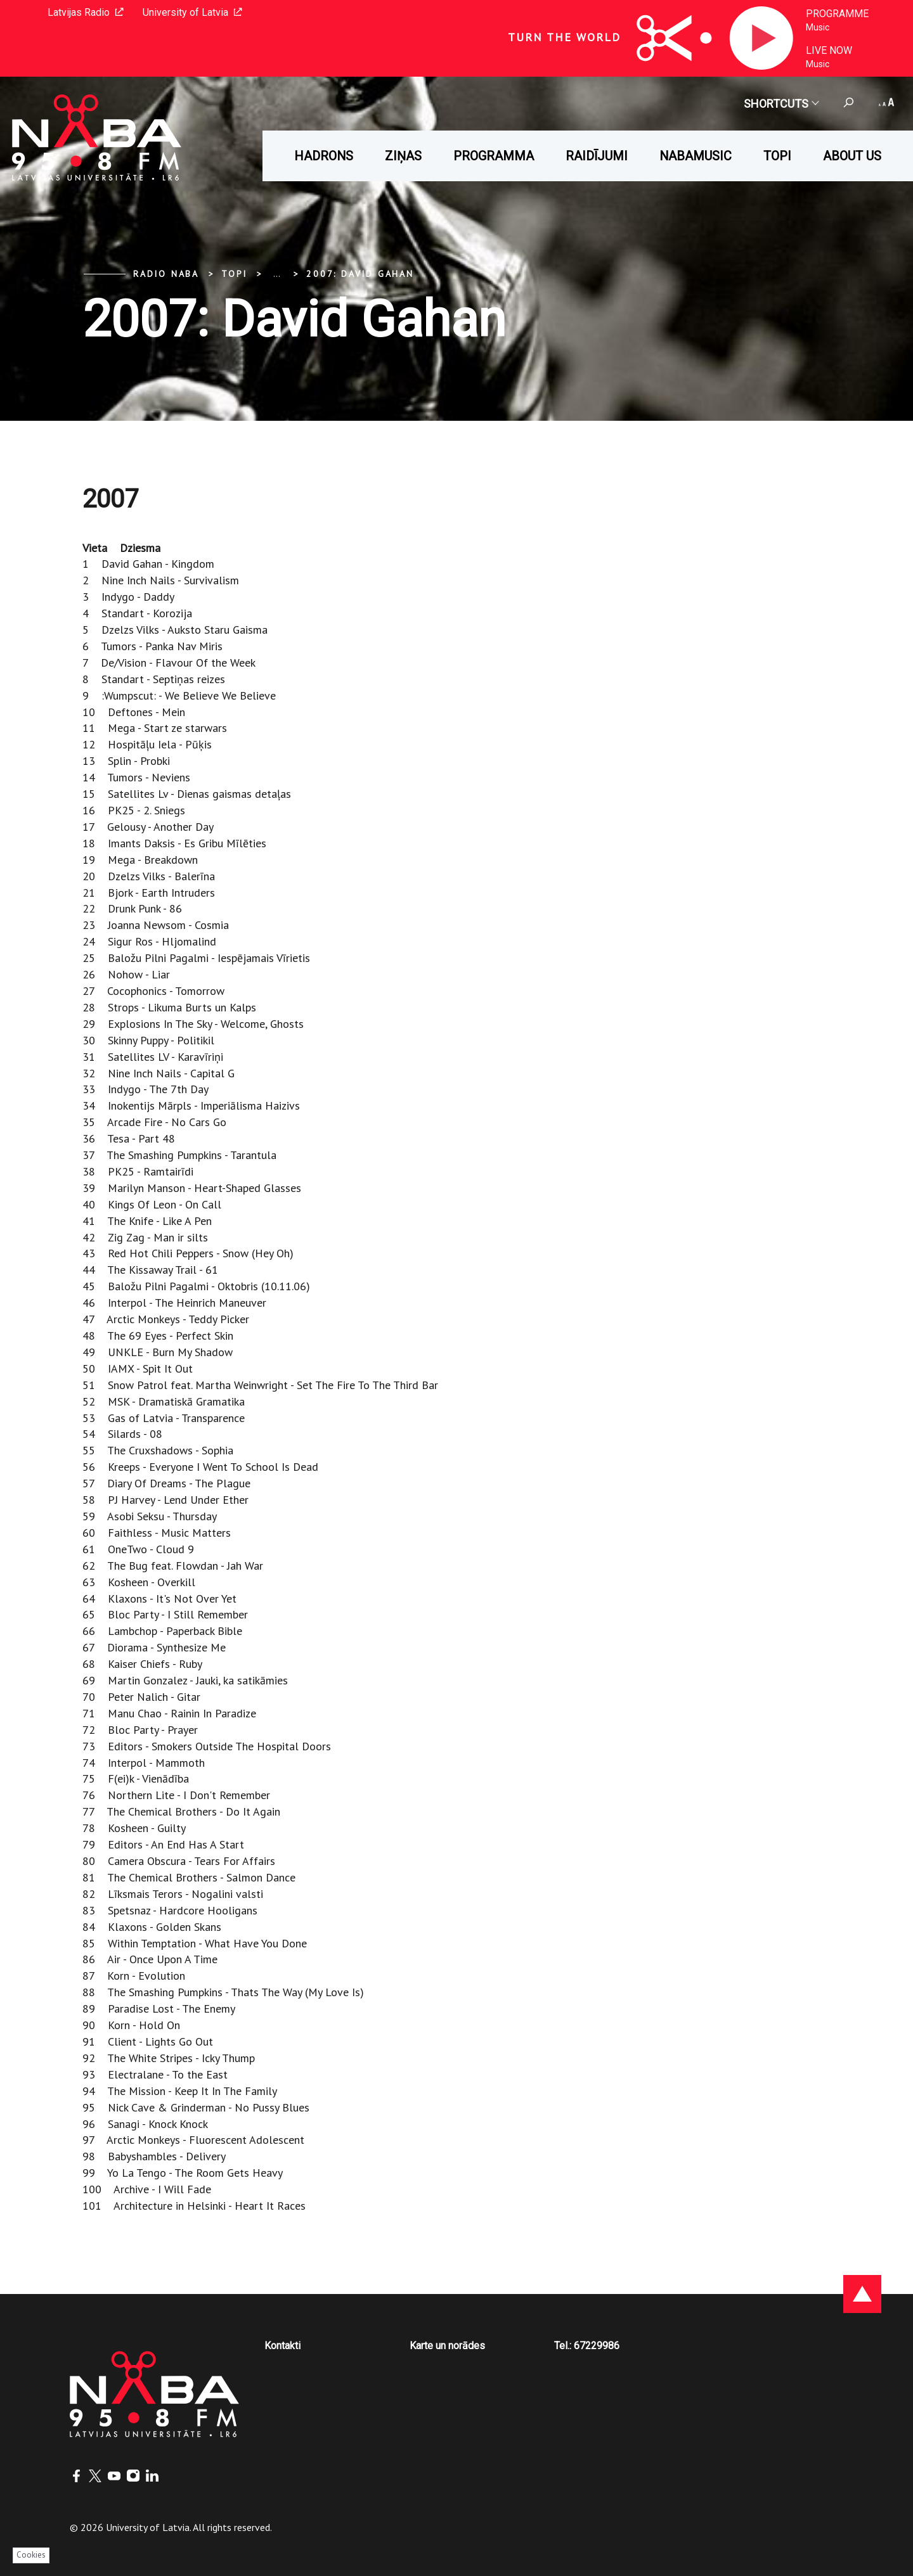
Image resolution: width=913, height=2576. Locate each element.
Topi (777, 155)
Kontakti (282, 2346)
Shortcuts (781, 103)
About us (852, 155)
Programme (837, 14)
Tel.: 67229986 (586, 2346)
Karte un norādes (447, 2346)
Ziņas (403, 155)
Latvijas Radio (86, 12)
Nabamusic (695, 155)
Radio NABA (166, 273)
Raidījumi (597, 155)
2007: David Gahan (360, 273)
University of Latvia (192, 12)
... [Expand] (276, 273)
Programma (493, 155)
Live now (829, 50)
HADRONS (323, 155)
